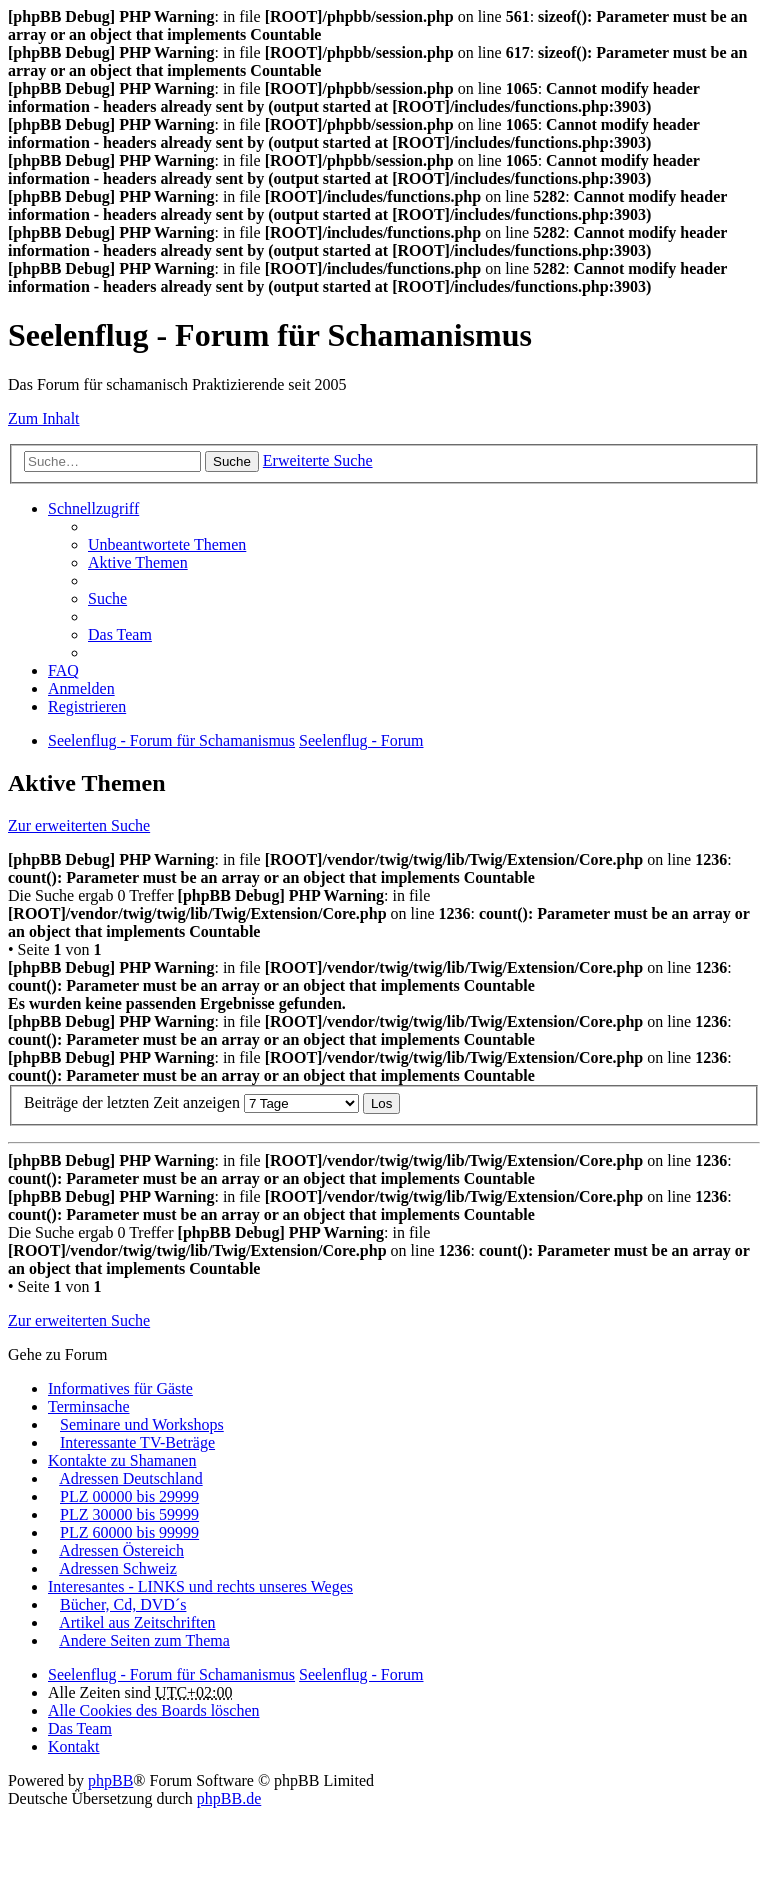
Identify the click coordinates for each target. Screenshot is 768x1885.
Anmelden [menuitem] (81, 688)
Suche (232, 461)
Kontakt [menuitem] (74, 1746)
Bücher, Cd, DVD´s (123, 1604)
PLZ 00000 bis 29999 (129, 1496)
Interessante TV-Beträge (137, 1442)
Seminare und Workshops (142, 1424)
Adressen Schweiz (118, 1568)
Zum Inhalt (44, 418)
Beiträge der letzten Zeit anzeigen (191, 1102)
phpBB (110, 1780)
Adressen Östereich (121, 1550)
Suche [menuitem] (107, 598)
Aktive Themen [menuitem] (138, 562)
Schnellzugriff (93, 508)
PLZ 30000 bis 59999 (129, 1514)
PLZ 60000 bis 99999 (129, 1532)
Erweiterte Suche (318, 460)
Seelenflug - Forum (361, 1674)
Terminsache (89, 1406)
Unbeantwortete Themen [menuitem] (167, 544)
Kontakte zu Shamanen (122, 1460)
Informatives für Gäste (120, 1388)
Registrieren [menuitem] (87, 706)
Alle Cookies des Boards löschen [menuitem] (154, 1710)
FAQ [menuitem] (63, 670)
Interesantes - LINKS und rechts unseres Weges (200, 1586)
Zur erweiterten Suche (79, 825)
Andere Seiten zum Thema (144, 1640)
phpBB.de (229, 1798)
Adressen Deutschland (131, 1478)
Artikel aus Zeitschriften (137, 1622)
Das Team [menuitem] (120, 634)
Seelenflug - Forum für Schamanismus (171, 1674)
